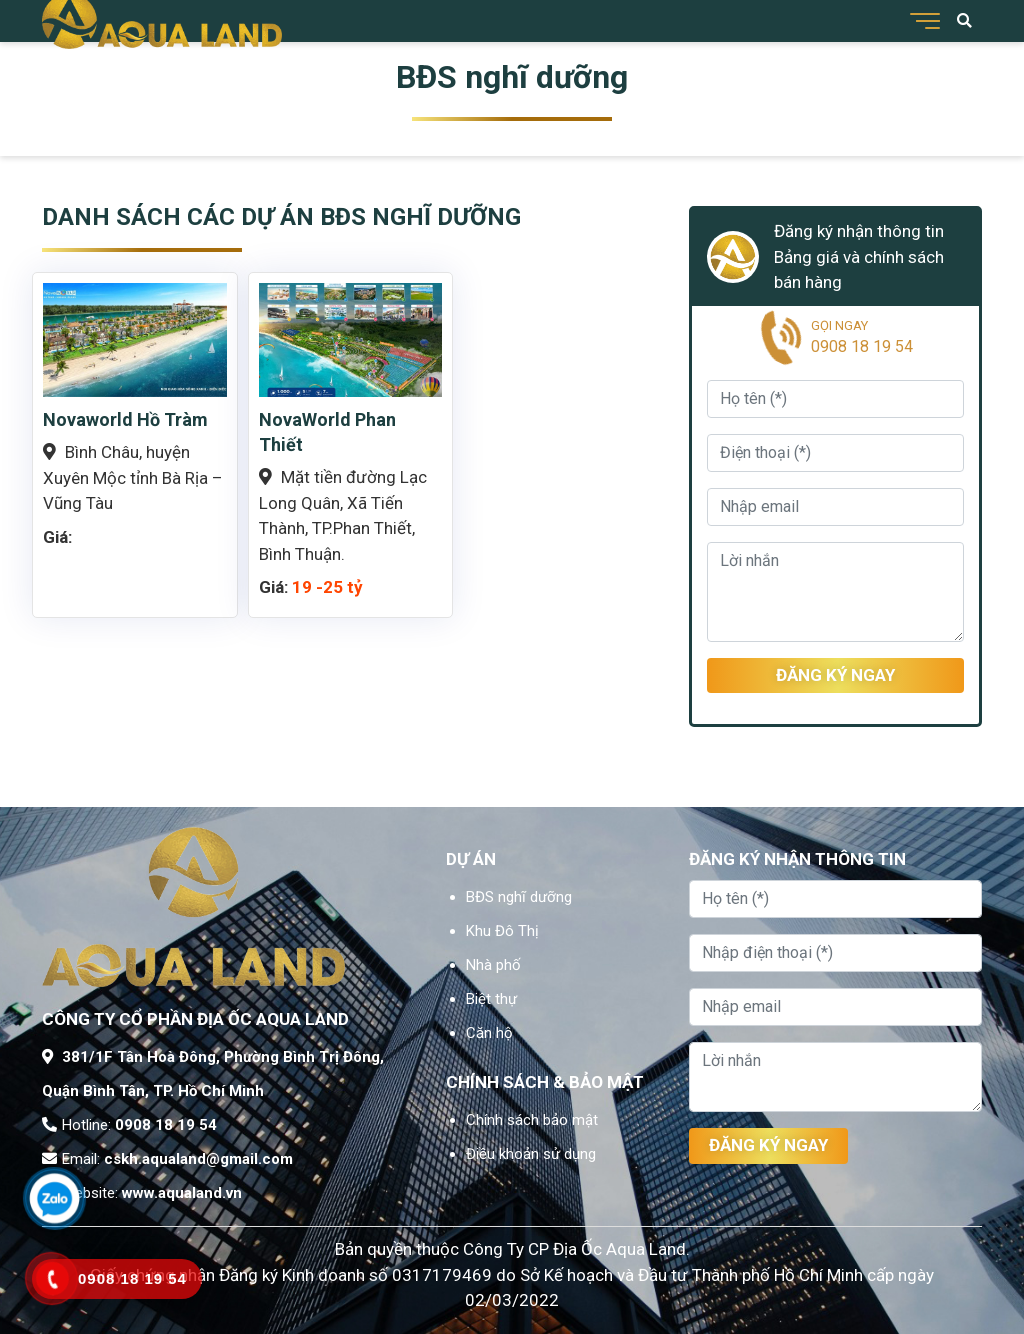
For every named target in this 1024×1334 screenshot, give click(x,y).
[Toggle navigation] (922, 21)
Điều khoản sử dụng (531, 1154)
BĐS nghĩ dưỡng (519, 897)
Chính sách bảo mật (532, 1120)
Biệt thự (491, 999)
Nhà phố (493, 965)
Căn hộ (489, 1033)
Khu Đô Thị (502, 931)
